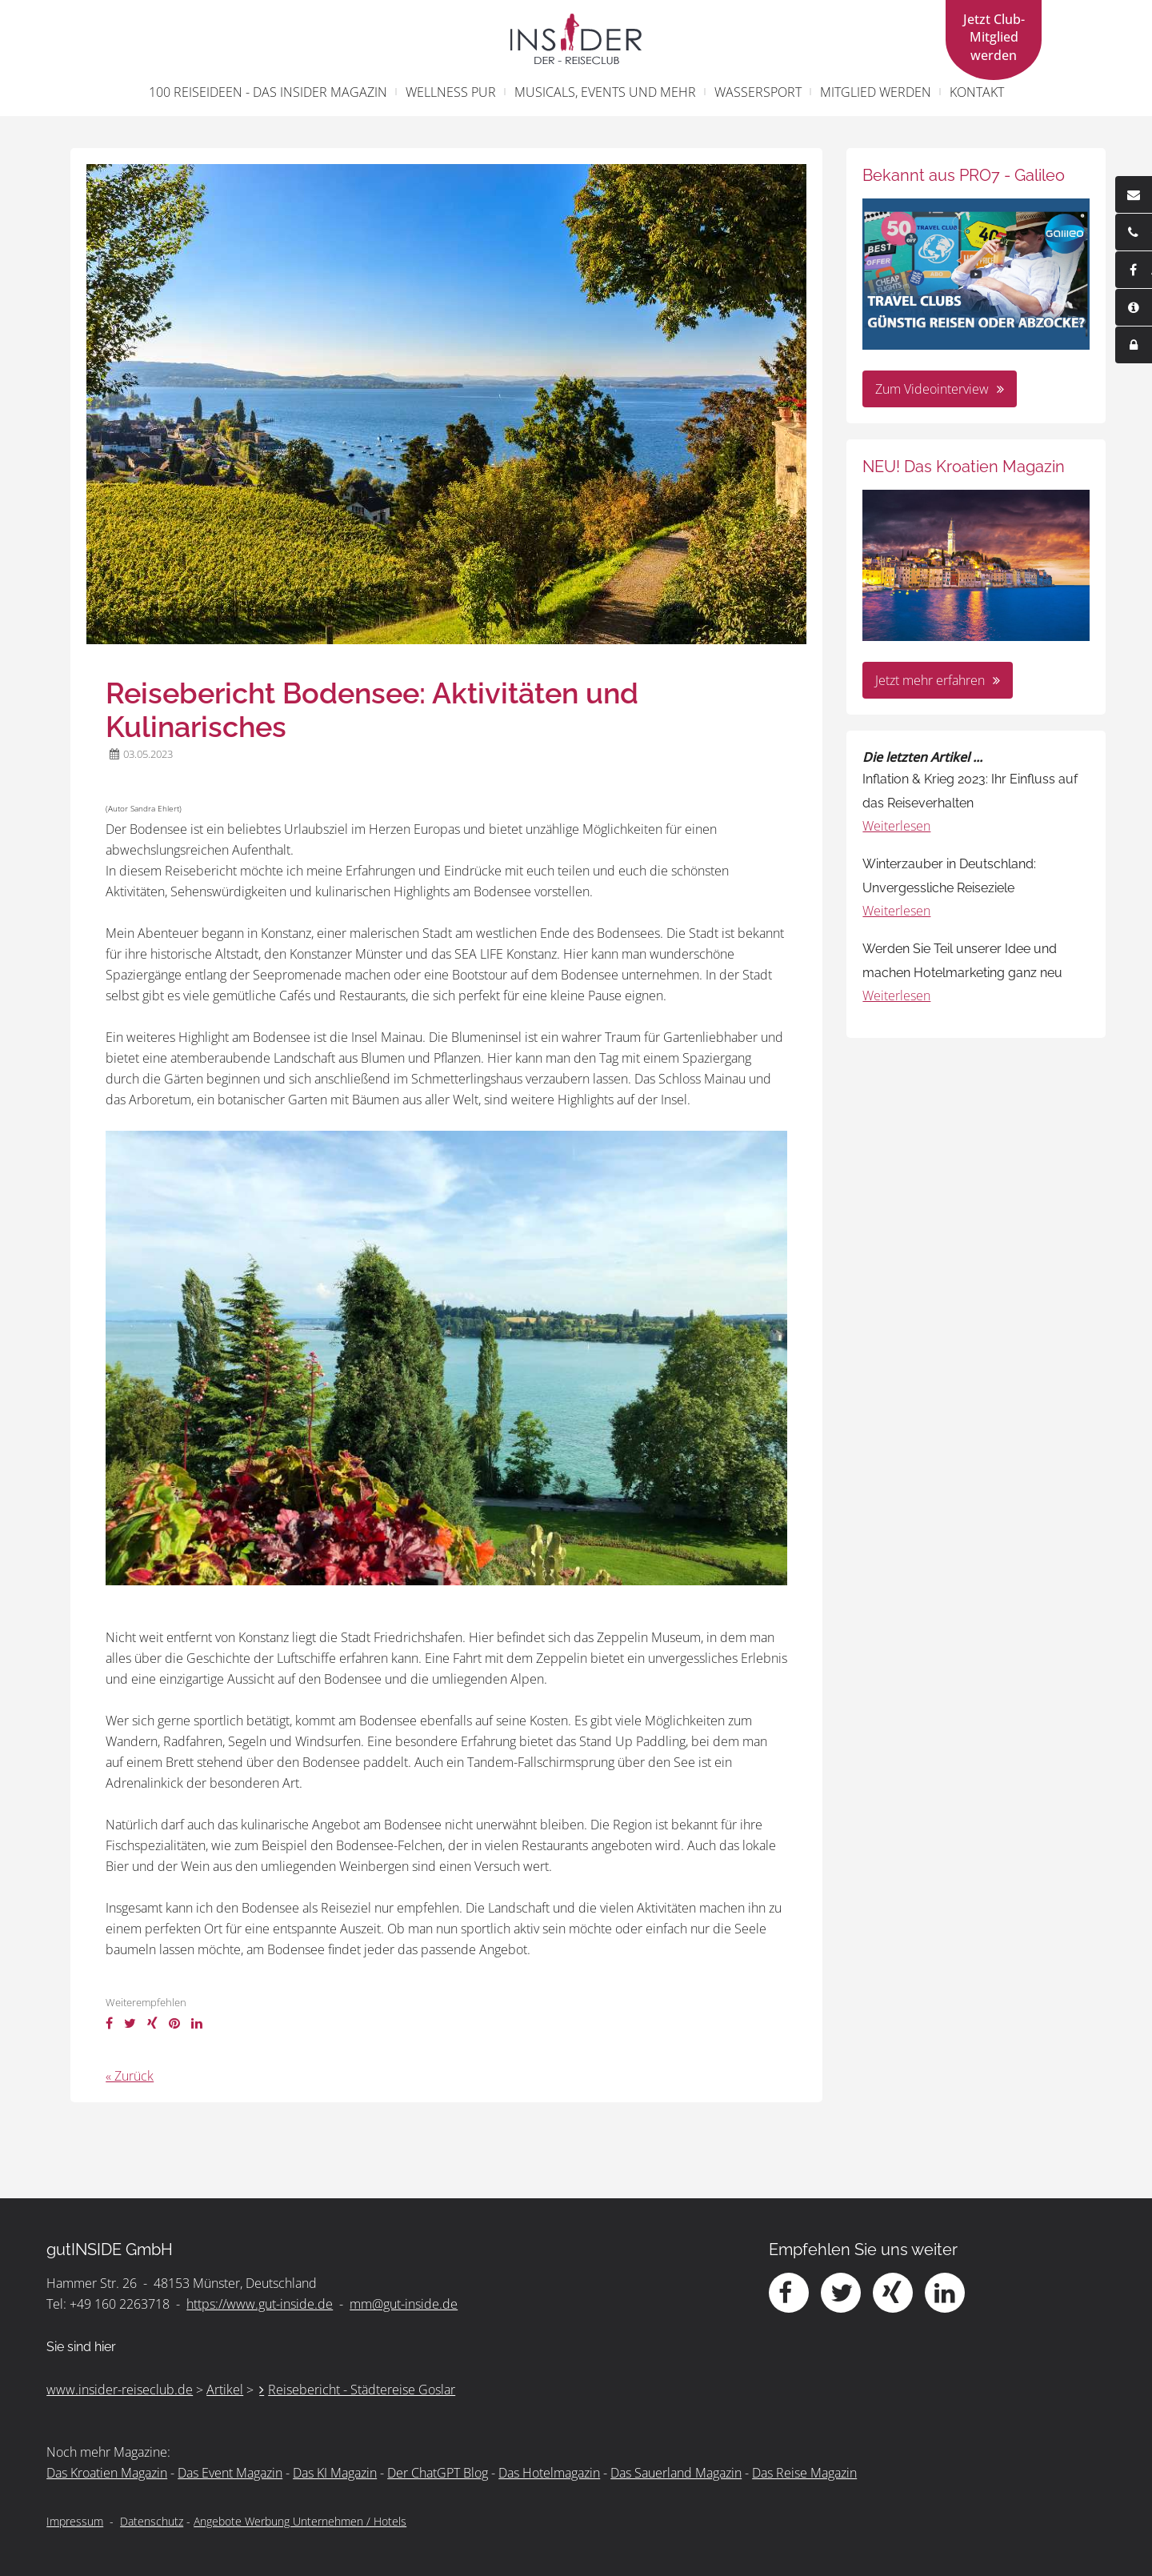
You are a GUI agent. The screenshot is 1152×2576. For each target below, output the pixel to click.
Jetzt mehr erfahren (930, 680)
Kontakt (977, 92)
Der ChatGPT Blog (437, 2473)
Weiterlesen (896, 826)
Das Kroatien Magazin (106, 2473)
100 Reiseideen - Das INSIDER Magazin (268, 92)
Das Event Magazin (230, 2473)
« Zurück (130, 2076)
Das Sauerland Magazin (676, 2473)
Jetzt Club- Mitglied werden (994, 37)
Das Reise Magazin (804, 2473)
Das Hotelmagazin (549, 2473)
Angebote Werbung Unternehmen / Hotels (300, 2521)
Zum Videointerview (932, 389)
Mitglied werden (875, 92)
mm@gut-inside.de (404, 2304)
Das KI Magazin (335, 2473)
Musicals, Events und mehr (605, 92)
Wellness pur (451, 92)
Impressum (74, 2521)
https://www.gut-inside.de (259, 2304)
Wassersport (758, 92)
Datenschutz (151, 2521)
